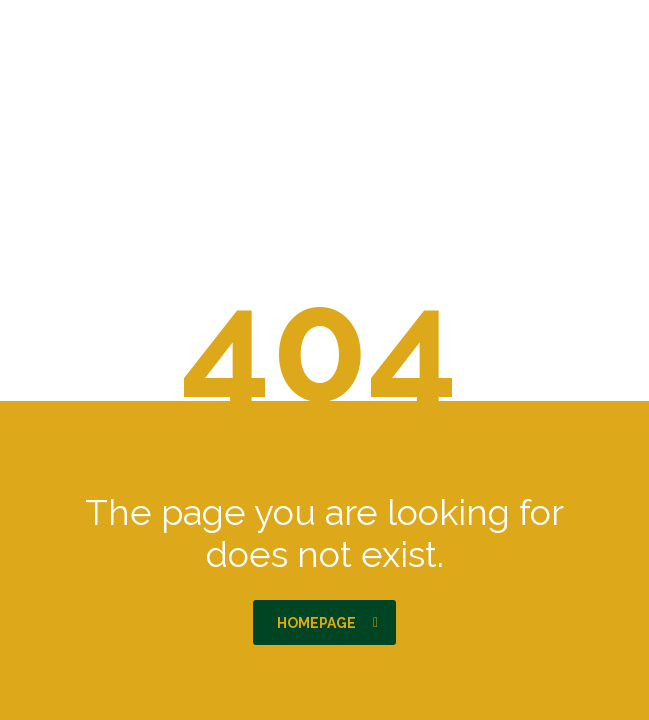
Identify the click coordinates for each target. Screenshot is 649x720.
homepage (327, 623)
